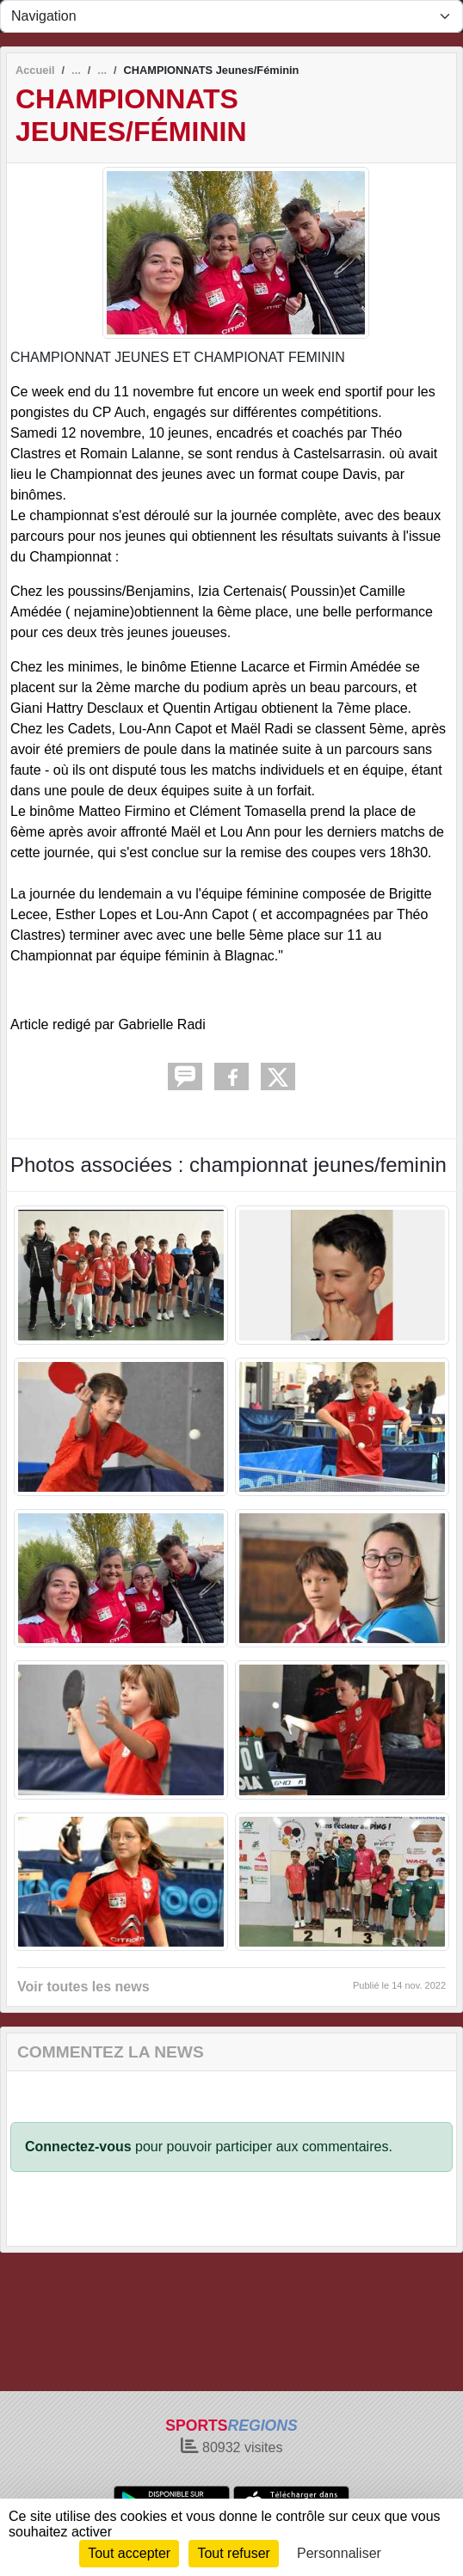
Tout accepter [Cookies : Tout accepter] (129, 2553)
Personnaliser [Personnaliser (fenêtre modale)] (339, 2553)
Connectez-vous (78, 2146)
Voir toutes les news (83, 1986)
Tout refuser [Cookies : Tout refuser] (233, 2553)
